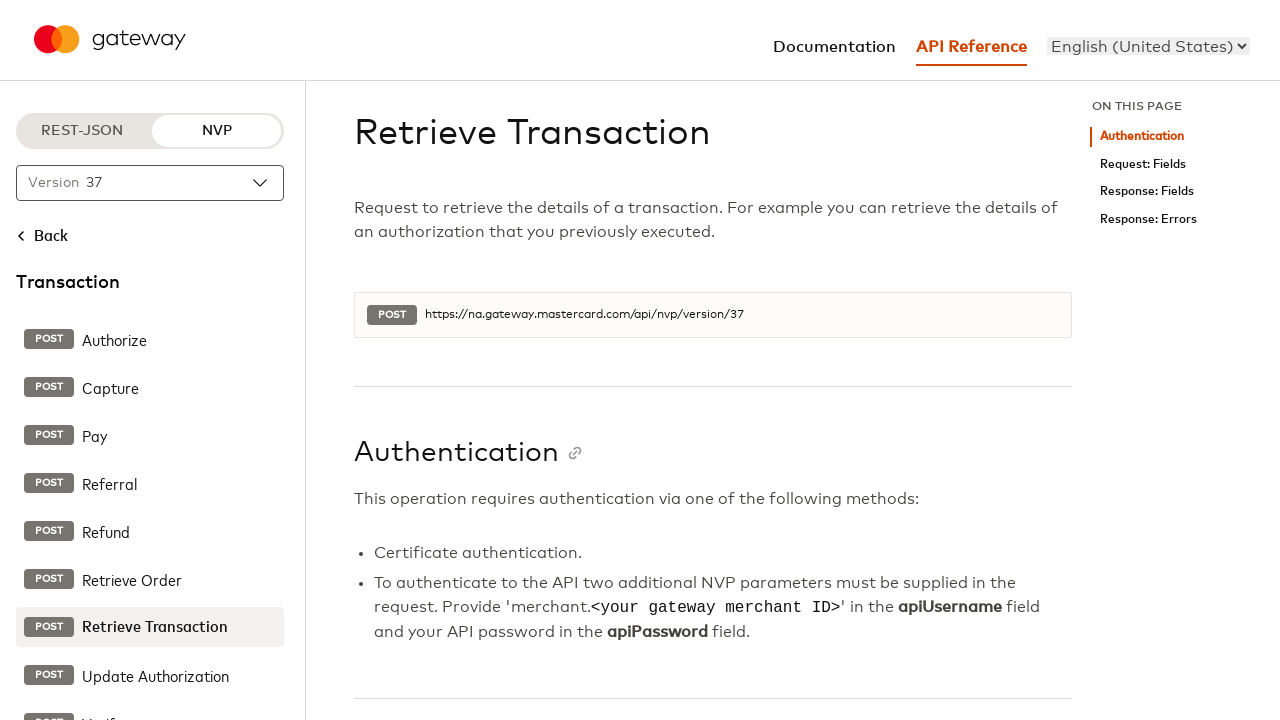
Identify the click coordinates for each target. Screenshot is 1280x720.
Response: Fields (1147, 191)
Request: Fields (1143, 164)
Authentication (1142, 136)
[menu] (1148, 46)
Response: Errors (1148, 219)
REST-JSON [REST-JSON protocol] (82, 131)
